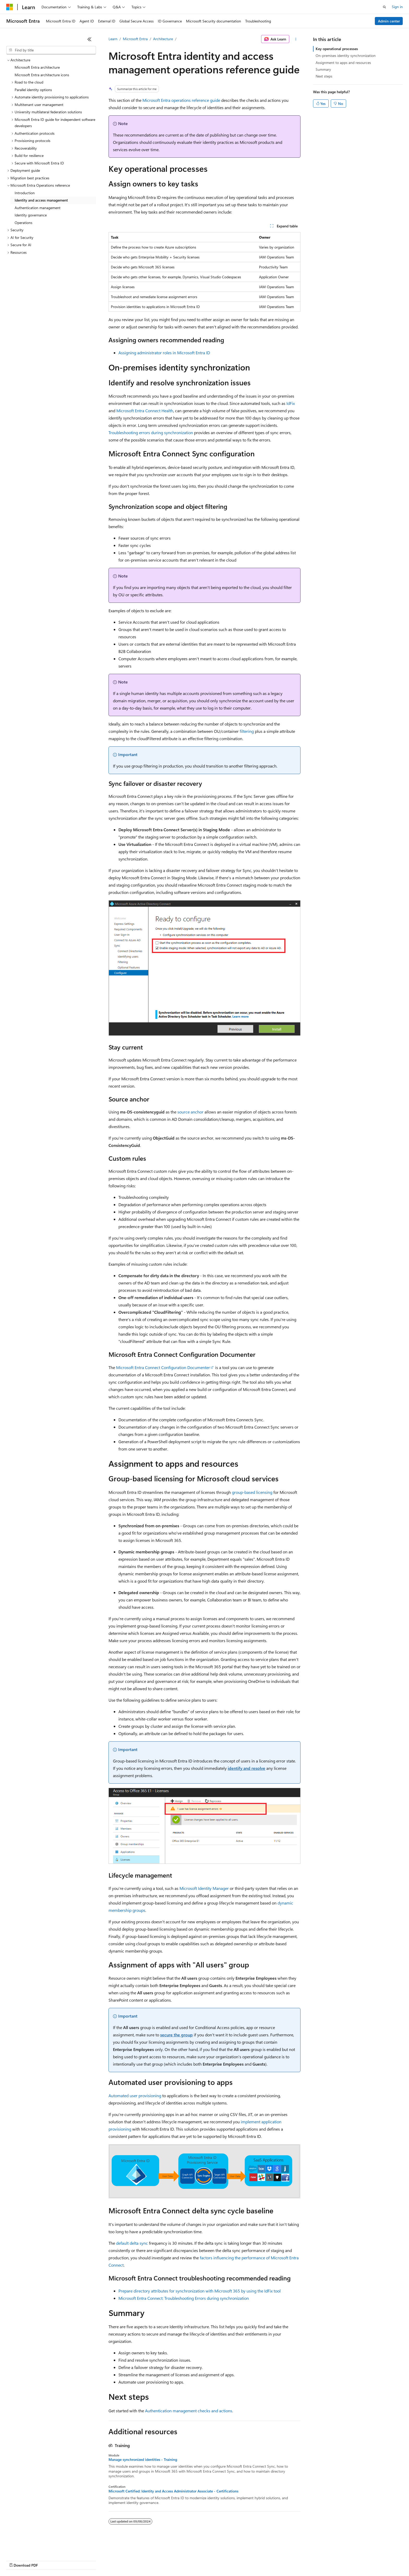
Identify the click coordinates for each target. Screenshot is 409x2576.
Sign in (397, 6)
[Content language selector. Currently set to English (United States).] (30, 2548)
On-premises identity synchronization (346, 55)
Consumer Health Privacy (150, 2560)
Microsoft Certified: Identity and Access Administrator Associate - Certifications (173, 2491)
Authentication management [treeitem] (38, 207)
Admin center (389, 21)
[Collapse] (89, 39)
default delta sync (132, 2243)
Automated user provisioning (135, 2095)
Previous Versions (47, 2560)
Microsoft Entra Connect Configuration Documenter (163, 1367)
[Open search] (384, 7)
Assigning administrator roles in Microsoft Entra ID (164, 352)
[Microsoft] (9, 7)
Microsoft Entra (135, 38)
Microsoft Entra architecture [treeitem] (37, 67)
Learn (113, 38)
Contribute (93, 2560)
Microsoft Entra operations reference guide (181, 100)
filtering (247, 731)
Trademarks (216, 2560)
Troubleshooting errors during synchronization (151, 432)
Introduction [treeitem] (25, 192)
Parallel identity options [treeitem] (33, 89)
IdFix (290, 403)
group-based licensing (252, 1492)
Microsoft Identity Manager (204, 1888)
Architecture (163, 38)
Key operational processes (337, 48)
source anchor (190, 1112)
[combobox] (51, 50)
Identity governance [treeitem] (31, 215)
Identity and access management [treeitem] (41, 200)
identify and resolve (246, 1768)
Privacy (114, 2560)
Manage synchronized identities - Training (143, 2459)
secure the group (176, 2034)
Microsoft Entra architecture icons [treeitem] (42, 74)
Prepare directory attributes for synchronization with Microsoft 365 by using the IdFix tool (199, 2291)
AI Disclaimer (16, 2560)
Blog (71, 2560)
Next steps (324, 76)
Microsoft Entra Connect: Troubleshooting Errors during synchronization (183, 2298)
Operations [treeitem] (23, 222)
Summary (323, 69)
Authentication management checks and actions (188, 2410)
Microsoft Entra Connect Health (144, 410)
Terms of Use (190, 2560)
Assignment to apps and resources (343, 62)
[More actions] (295, 39)
